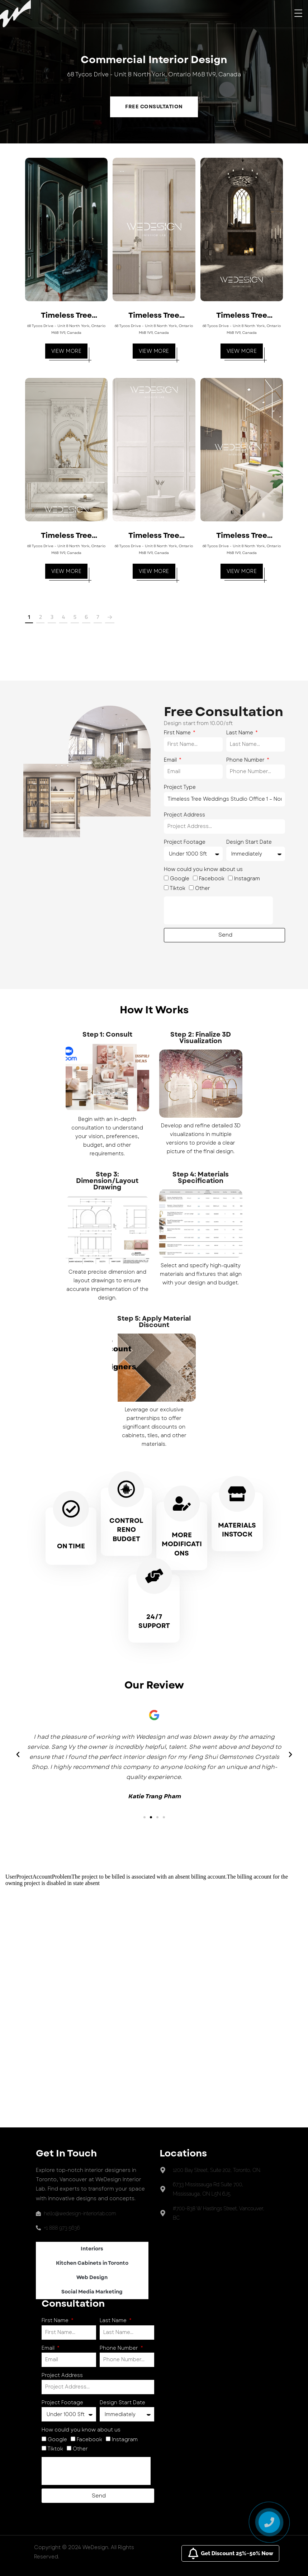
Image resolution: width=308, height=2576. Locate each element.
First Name (178, 732)
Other (202, 888)
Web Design (92, 2277)
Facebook (211, 878)
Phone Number (246, 759)
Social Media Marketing (92, 2291)
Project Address (184, 814)
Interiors (92, 2248)
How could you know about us (203, 869)
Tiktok (177, 888)
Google (179, 878)
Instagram (247, 878)
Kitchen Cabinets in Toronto (92, 2263)
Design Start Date (249, 842)
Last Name (240, 732)
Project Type (180, 787)
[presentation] (218, 910)
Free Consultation (154, 106)
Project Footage (184, 842)
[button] (144, 1817)
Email (171, 759)
